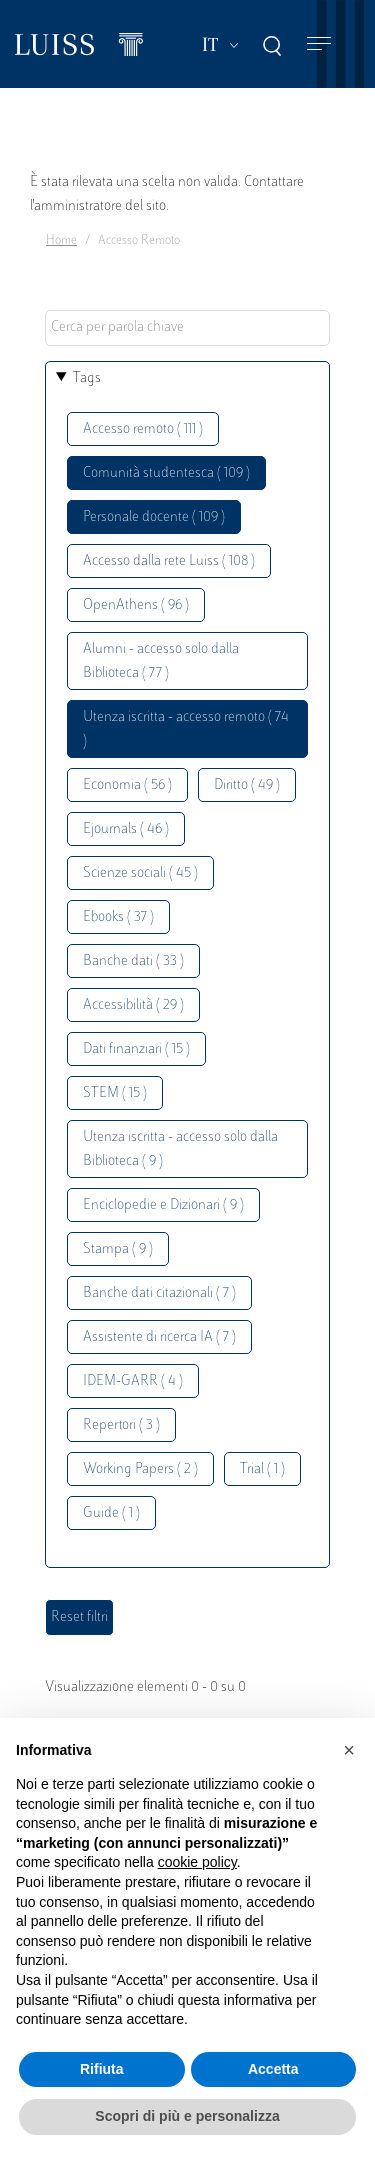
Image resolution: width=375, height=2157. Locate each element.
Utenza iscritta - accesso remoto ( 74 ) (186, 729)
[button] (349, 1750)
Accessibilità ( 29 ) (133, 1005)
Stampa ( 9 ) (118, 1249)
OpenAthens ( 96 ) (136, 605)
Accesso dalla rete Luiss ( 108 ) (169, 561)
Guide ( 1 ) (111, 1513)
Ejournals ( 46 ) (126, 829)
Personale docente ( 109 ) (154, 517)
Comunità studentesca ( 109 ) (166, 473)
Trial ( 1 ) (262, 1469)
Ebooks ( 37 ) (118, 917)
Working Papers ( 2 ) (140, 1469)
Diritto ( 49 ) (247, 785)
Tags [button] (87, 378)
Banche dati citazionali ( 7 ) (159, 1293)
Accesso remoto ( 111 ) (143, 429)
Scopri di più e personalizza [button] (187, 2116)
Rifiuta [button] (102, 2069)
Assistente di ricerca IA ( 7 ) (159, 1337)
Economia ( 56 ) (127, 785)
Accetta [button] (273, 2069)
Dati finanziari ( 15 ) (136, 1049)
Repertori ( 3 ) (121, 1425)
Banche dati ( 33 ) (133, 961)
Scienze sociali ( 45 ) (140, 873)
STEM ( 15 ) (115, 1093)
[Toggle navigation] (319, 44)
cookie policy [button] (197, 1862)
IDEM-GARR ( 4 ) (133, 1381)
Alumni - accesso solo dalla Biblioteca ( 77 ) (161, 661)
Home (61, 241)
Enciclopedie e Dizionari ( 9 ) (163, 1205)
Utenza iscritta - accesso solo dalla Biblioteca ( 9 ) (180, 1149)
